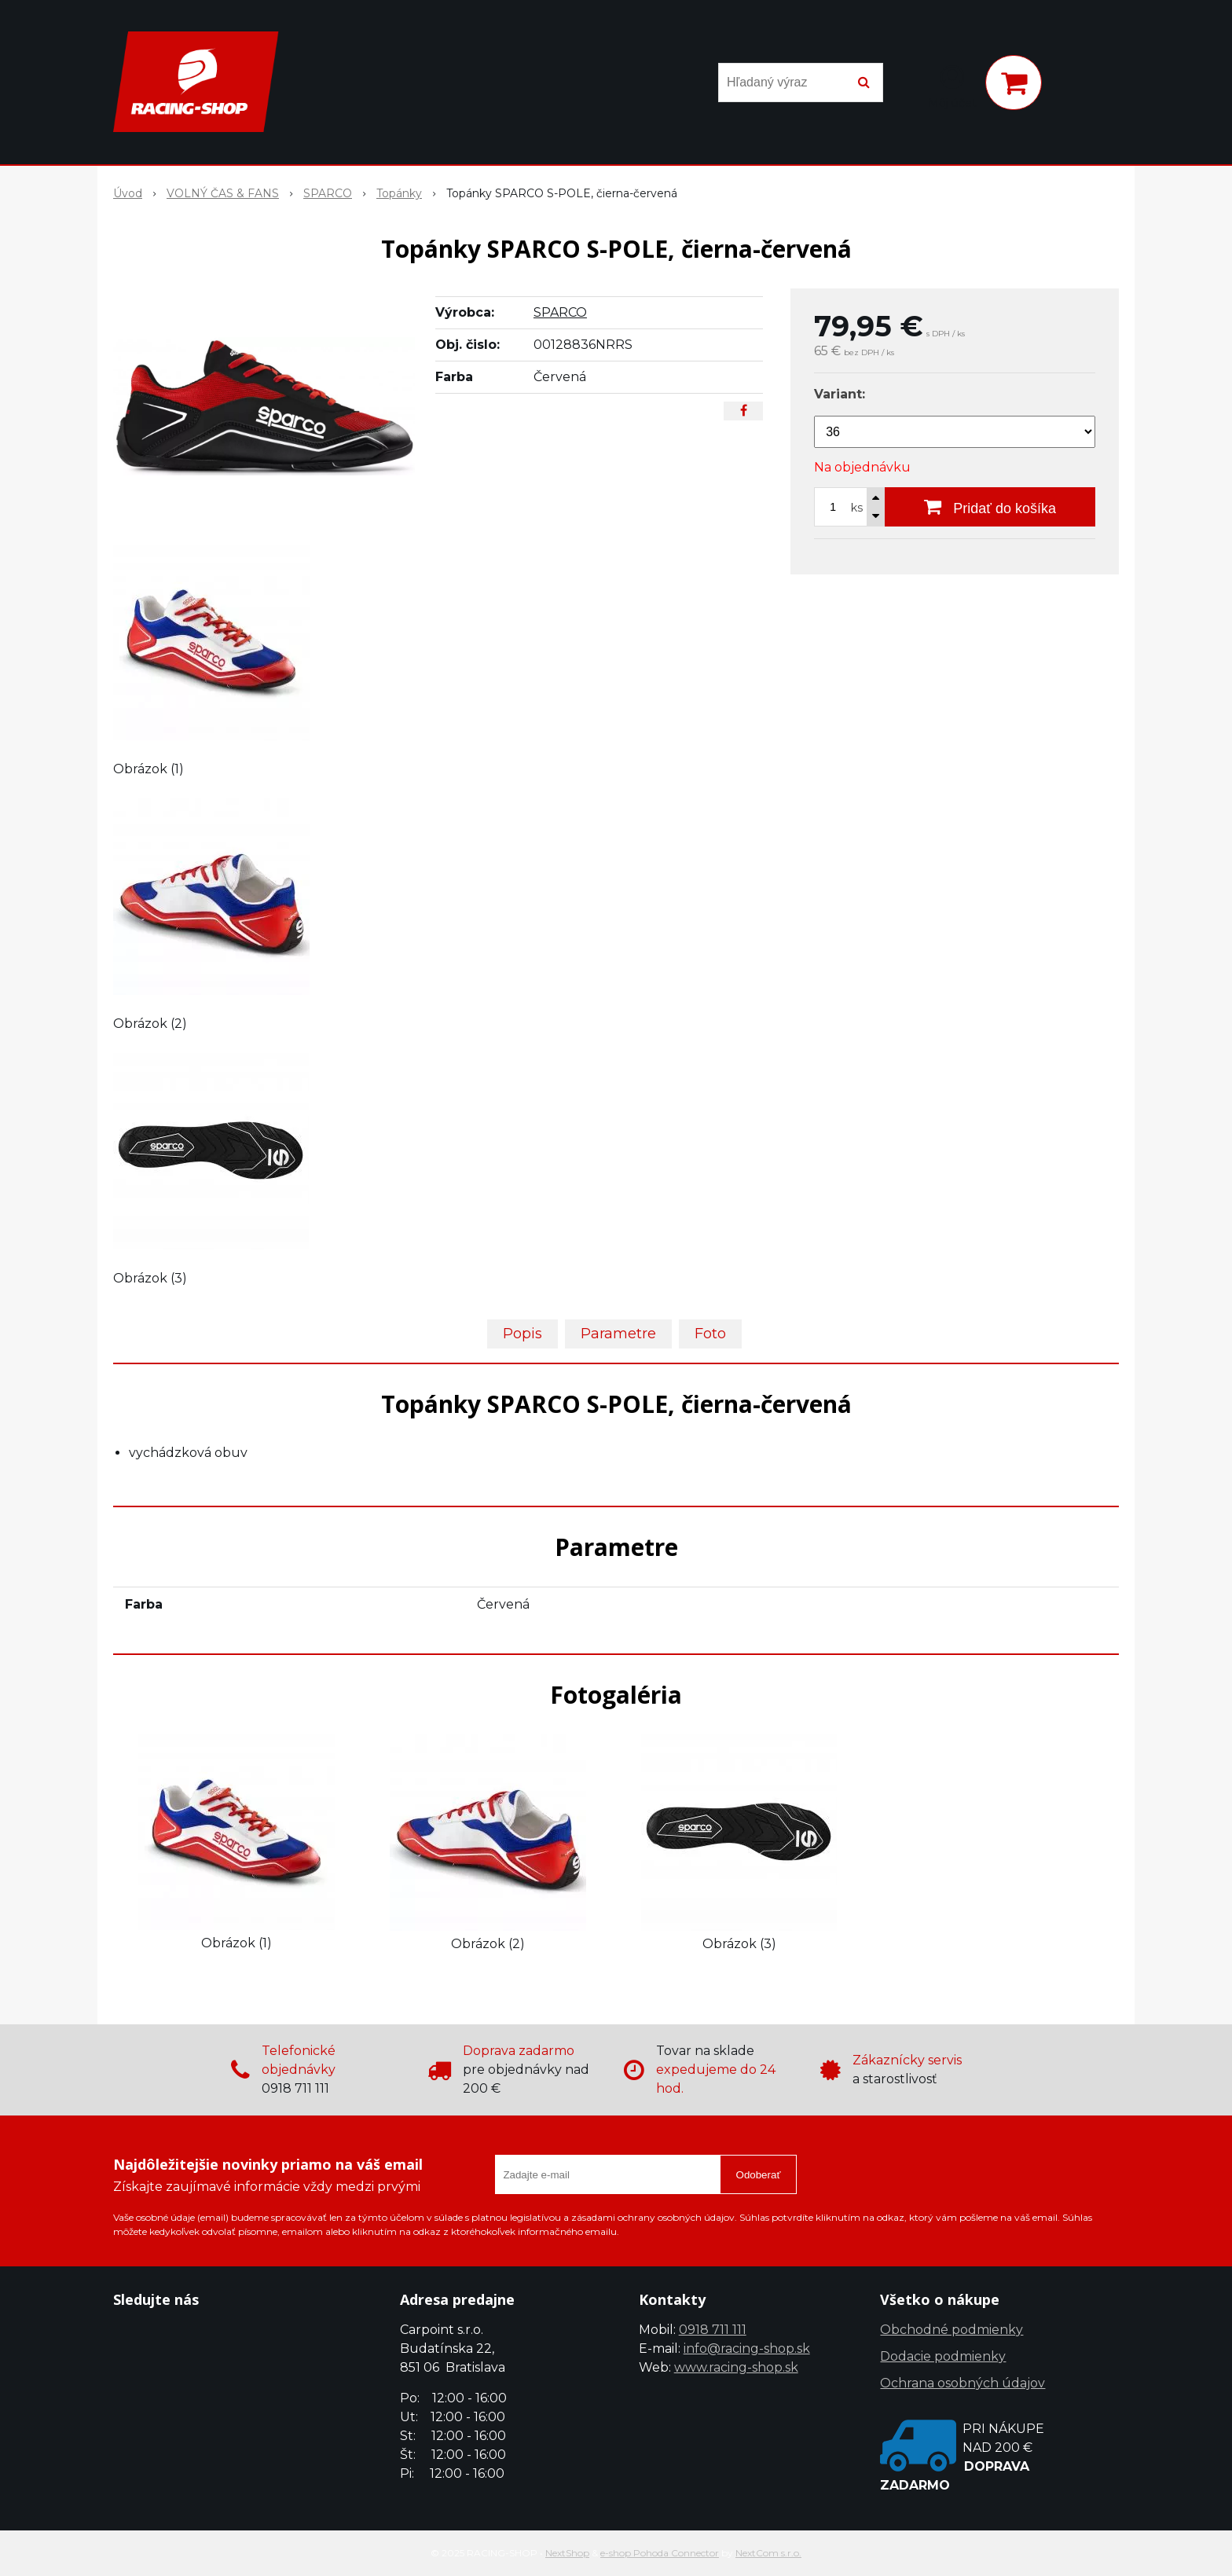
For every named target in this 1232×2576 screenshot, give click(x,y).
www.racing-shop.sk (736, 2367)
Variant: (839, 394)
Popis (522, 1333)
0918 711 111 (712, 2329)
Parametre (618, 1333)
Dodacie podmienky (943, 2356)
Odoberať (758, 2175)
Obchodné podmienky (951, 2329)
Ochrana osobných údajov (962, 2383)
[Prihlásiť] (952, 86)
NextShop (567, 2553)
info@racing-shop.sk (747, 2348)
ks (857, 508)
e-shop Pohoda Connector (659, 2553)
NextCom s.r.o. (768, 2553)
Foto (710, 1333)
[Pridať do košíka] (990, 507)
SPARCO (560, 312)
